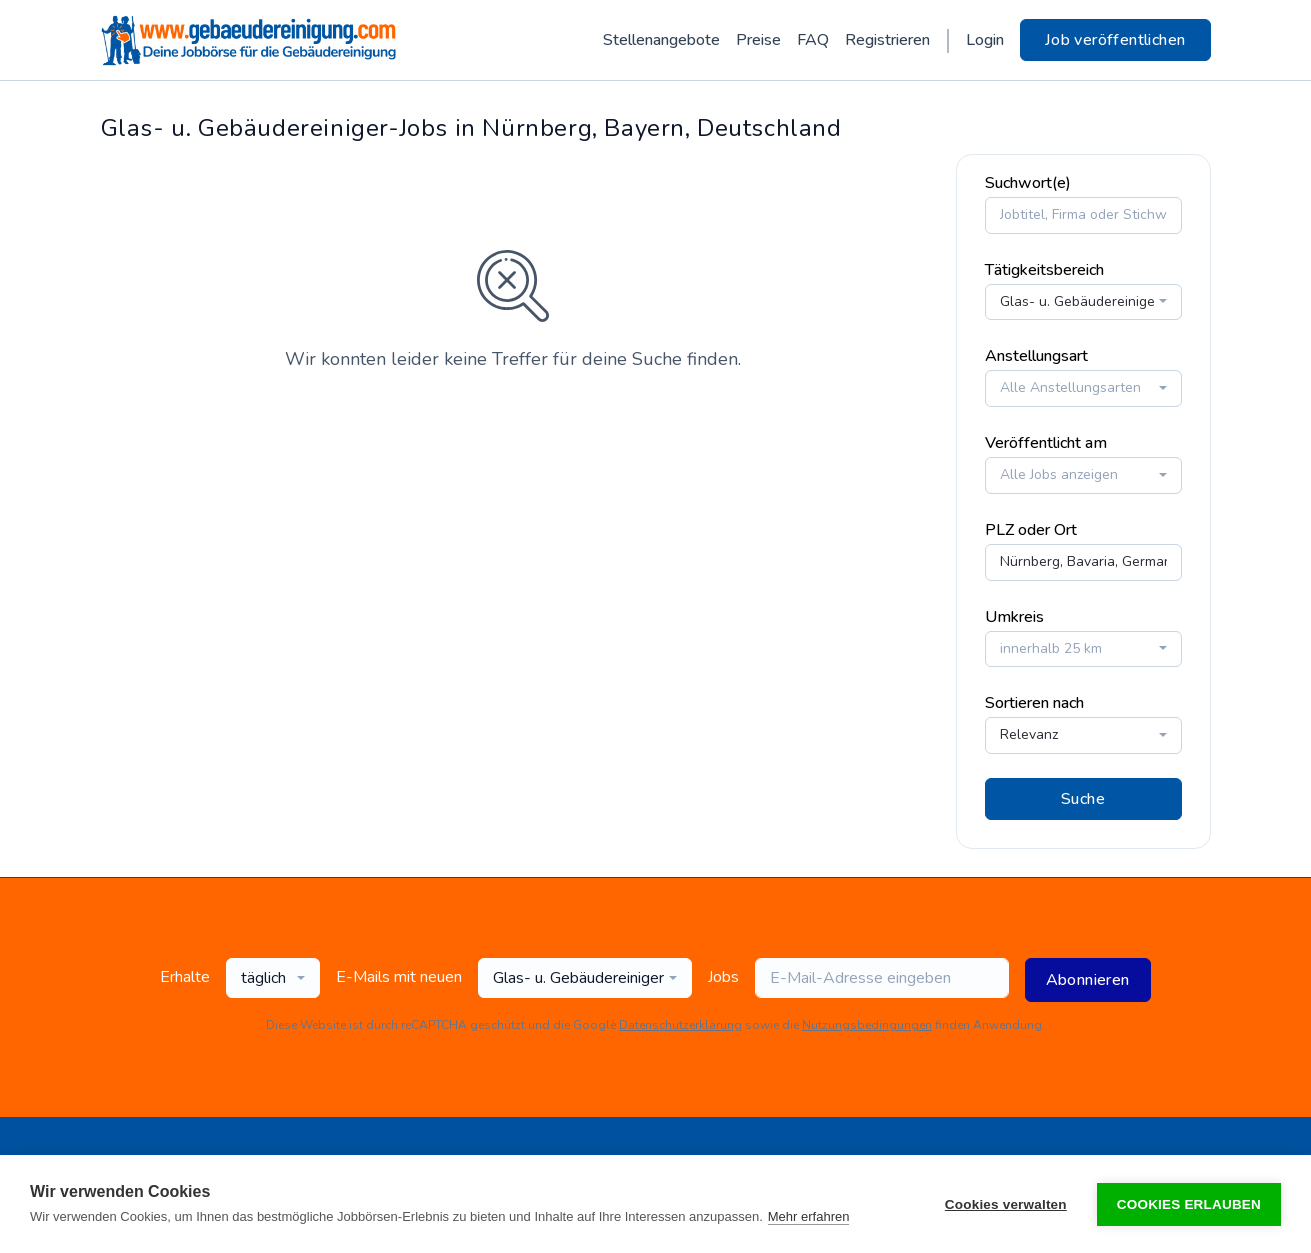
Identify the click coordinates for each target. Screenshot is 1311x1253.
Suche (1083, 798)
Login (985, 40)
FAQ (813, 40)
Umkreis (1014, 616)
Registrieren (887, 40)
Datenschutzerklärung (680, 1024)
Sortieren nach (1034, 703)
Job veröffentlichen (1115, 40)
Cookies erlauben (1189, 1204)
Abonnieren (1088, 979)
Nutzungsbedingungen (867, 1024)
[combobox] (1083, 301)
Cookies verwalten (1006, 1204)
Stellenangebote (661, 40)
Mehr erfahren (809, 1216)
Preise (758, 40)
